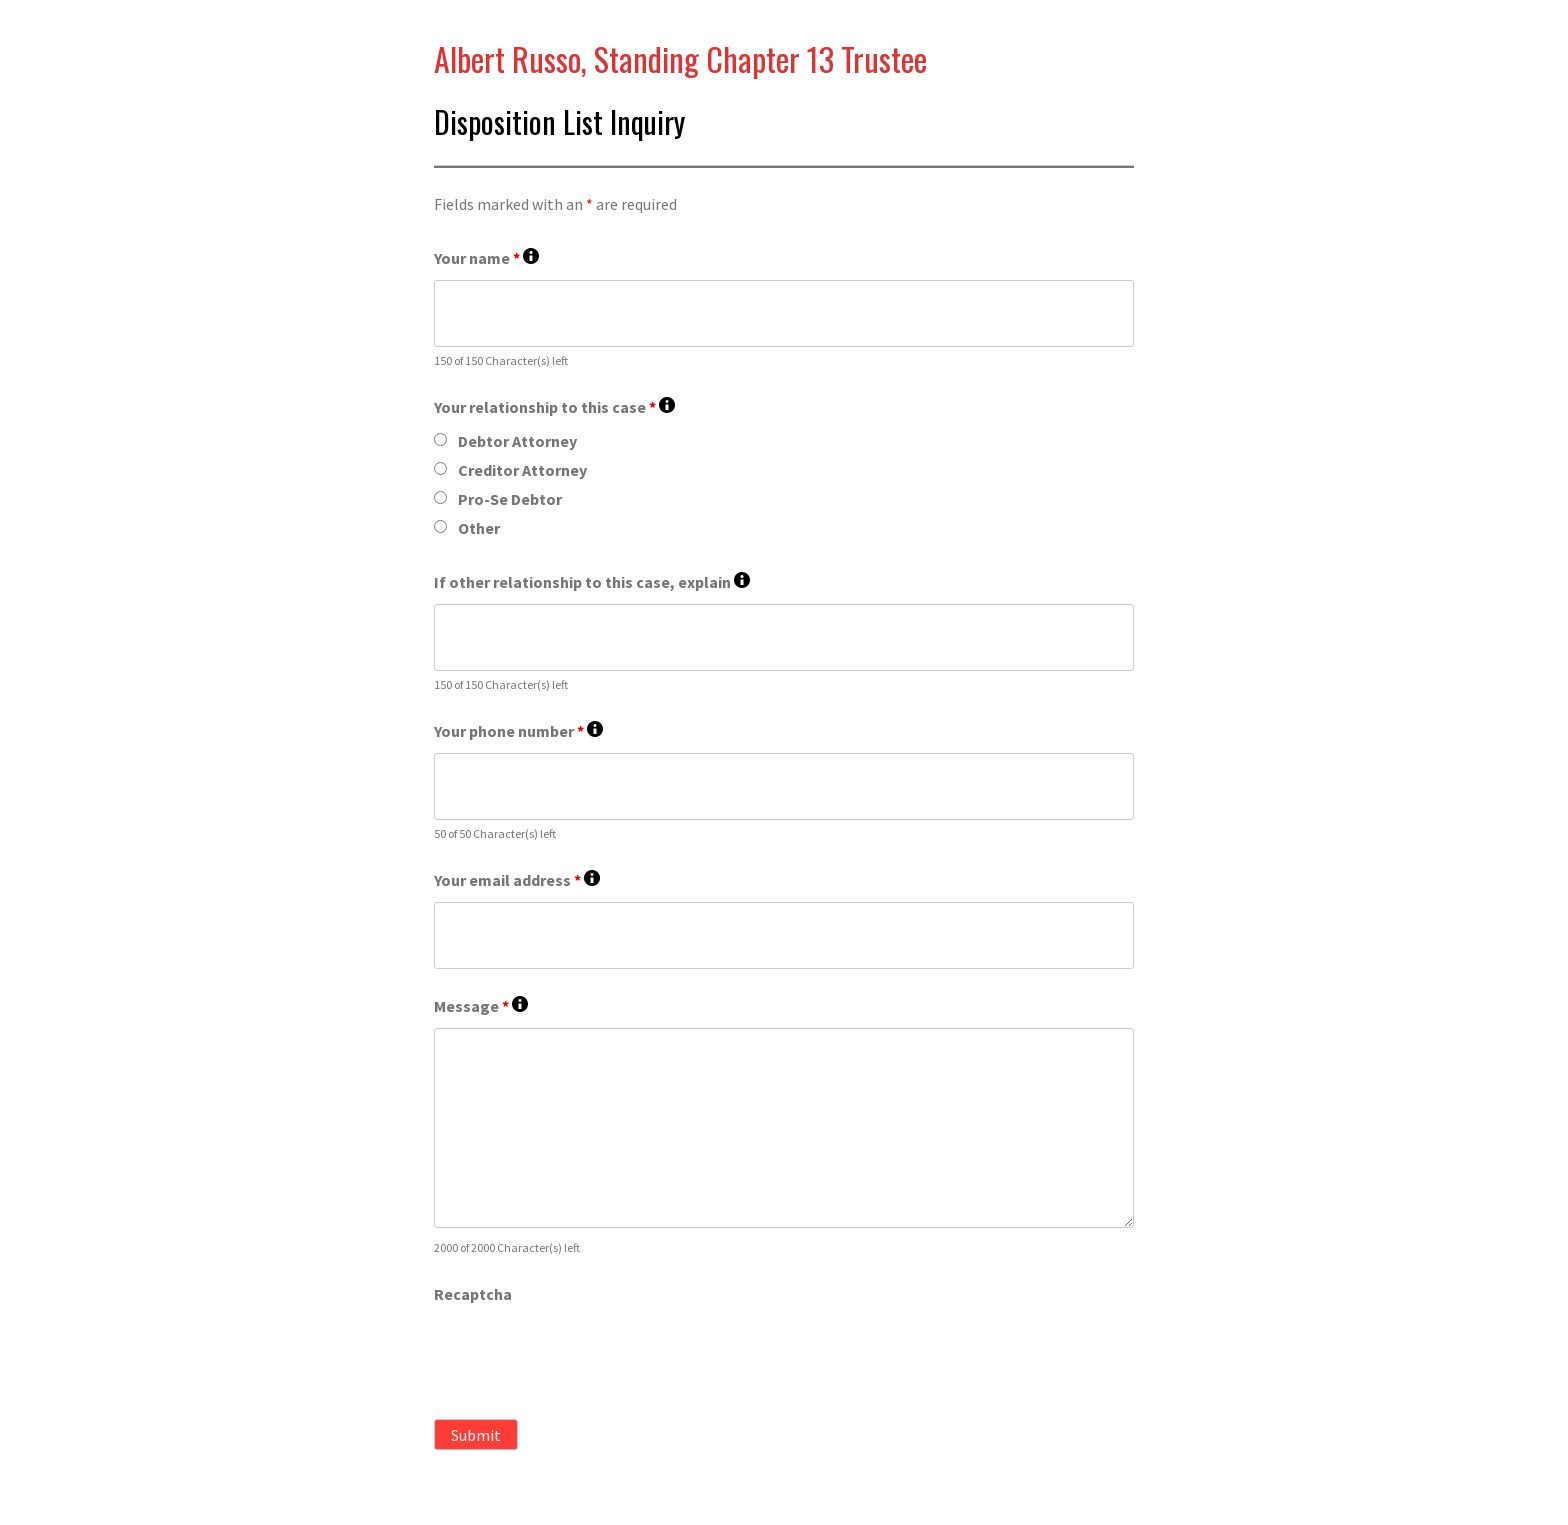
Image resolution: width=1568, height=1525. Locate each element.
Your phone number (518, 731)
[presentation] (586, 1355)
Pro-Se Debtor (510, 499)
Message (481, 1006)
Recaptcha (473, 1294)
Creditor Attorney (522, 470)
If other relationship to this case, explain (592, 582)
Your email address (517, 880)
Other (479, 528)
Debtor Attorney (517, 441)
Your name (486, 258)
